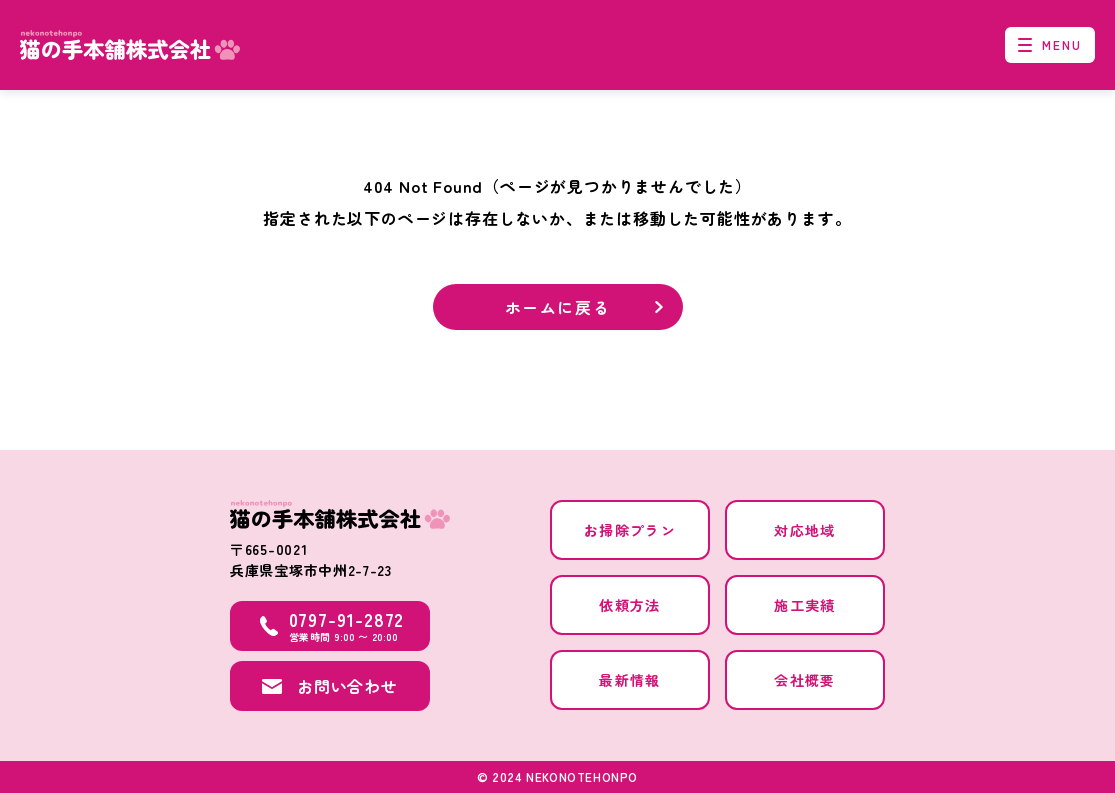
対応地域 (805, 530)
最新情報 (630, 680)
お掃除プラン (630, 530)
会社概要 (805, 680)
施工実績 (805, 605)
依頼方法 (630, 605)
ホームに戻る (558, 307)
